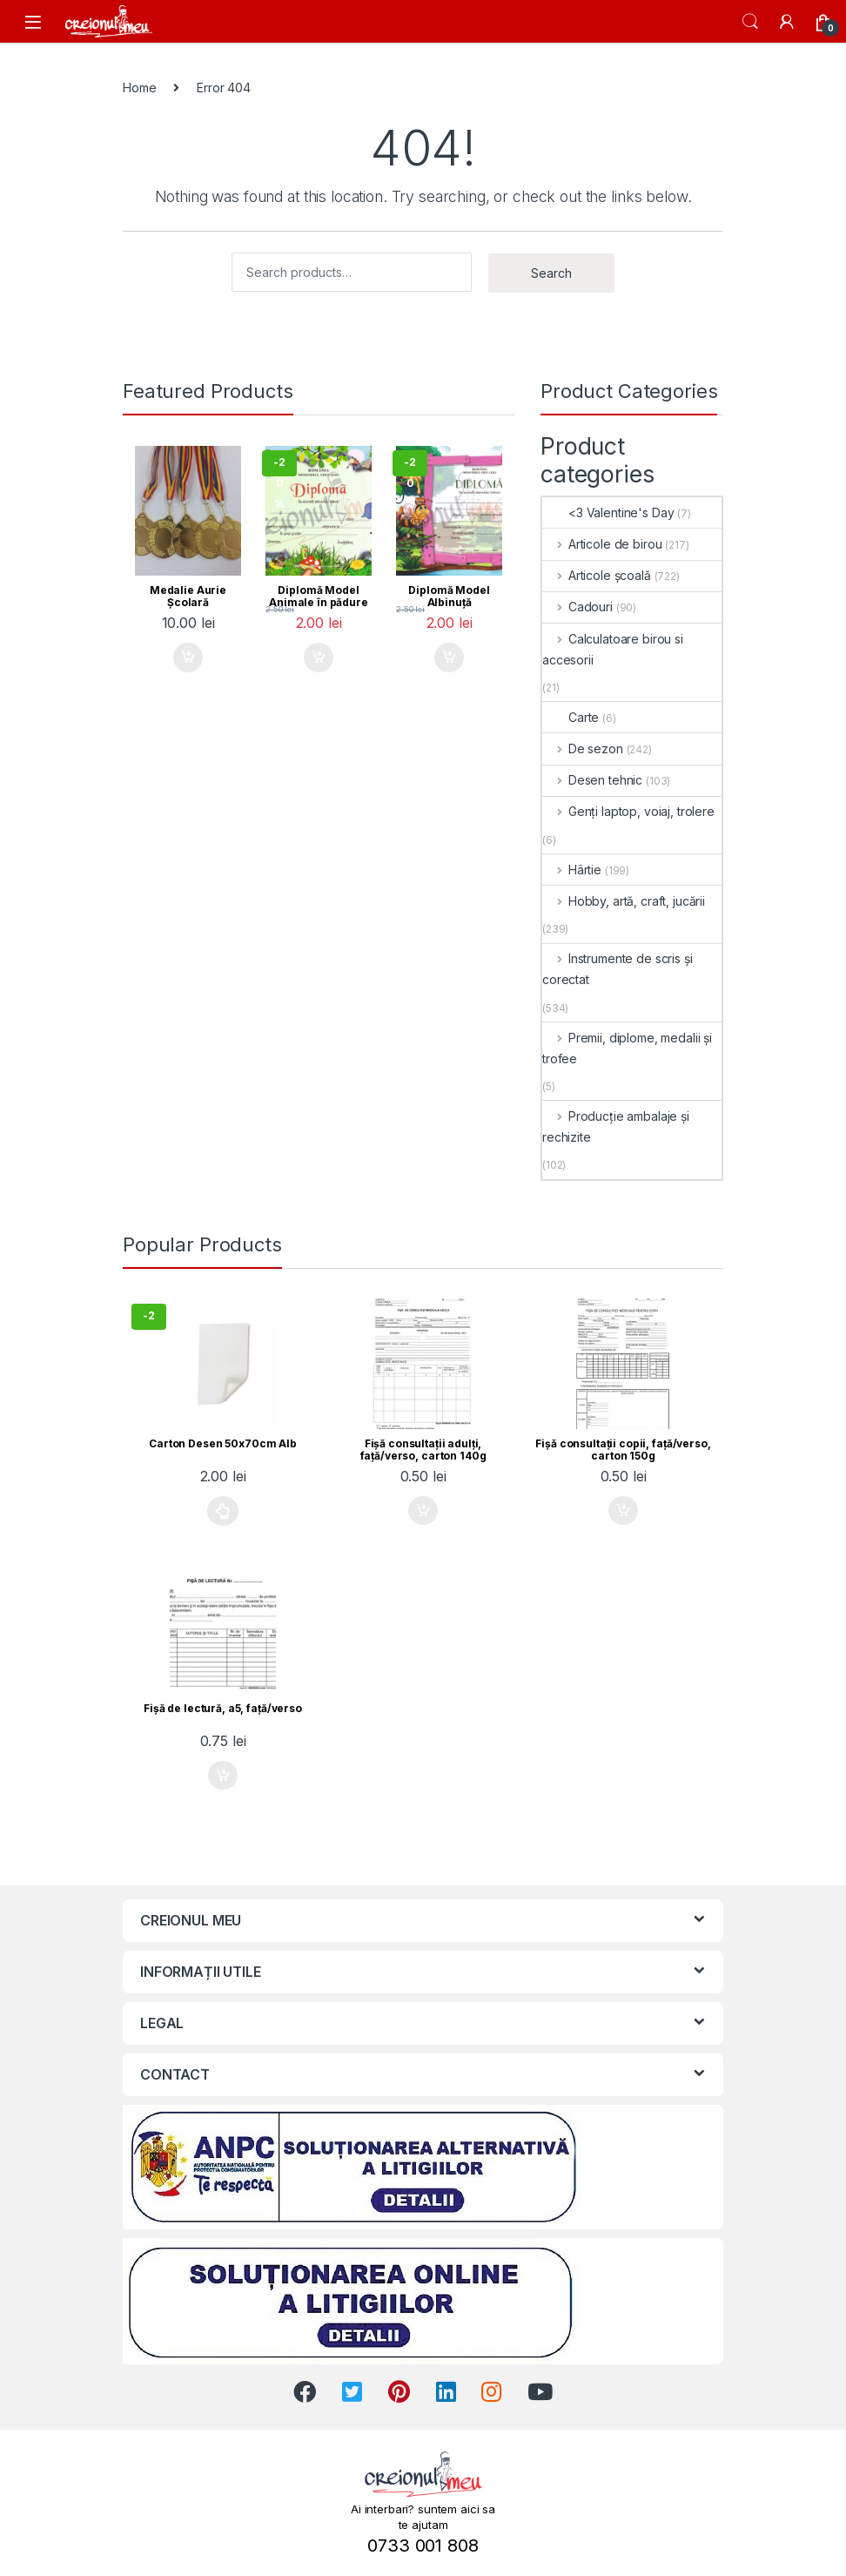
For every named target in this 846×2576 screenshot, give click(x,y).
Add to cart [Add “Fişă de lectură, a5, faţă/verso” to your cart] (223, 1775)
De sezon (582, 748)
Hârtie (571, 869)
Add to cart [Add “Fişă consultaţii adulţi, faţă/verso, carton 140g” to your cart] (423, 1511)
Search (750, 21)
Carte (570, 717)
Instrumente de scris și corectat (617, 969)
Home (139, 87)
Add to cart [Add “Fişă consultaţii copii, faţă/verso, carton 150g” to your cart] (623, 1511)
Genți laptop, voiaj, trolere (628, 811)
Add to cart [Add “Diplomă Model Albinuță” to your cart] (449, 657)
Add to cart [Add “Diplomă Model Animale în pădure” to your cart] (318, 657)
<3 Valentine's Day (608, 512)
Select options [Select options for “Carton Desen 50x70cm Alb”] (223, 1511)
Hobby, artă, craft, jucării (623, 901)
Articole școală (596, 575)
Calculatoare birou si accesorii (612, 649)
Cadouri (577, 606)
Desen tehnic (592, 779)
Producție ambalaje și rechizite (615, 1126)
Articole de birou (601, 543)
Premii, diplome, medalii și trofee (627, 1048)
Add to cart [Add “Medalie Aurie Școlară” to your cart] (188, 657)
